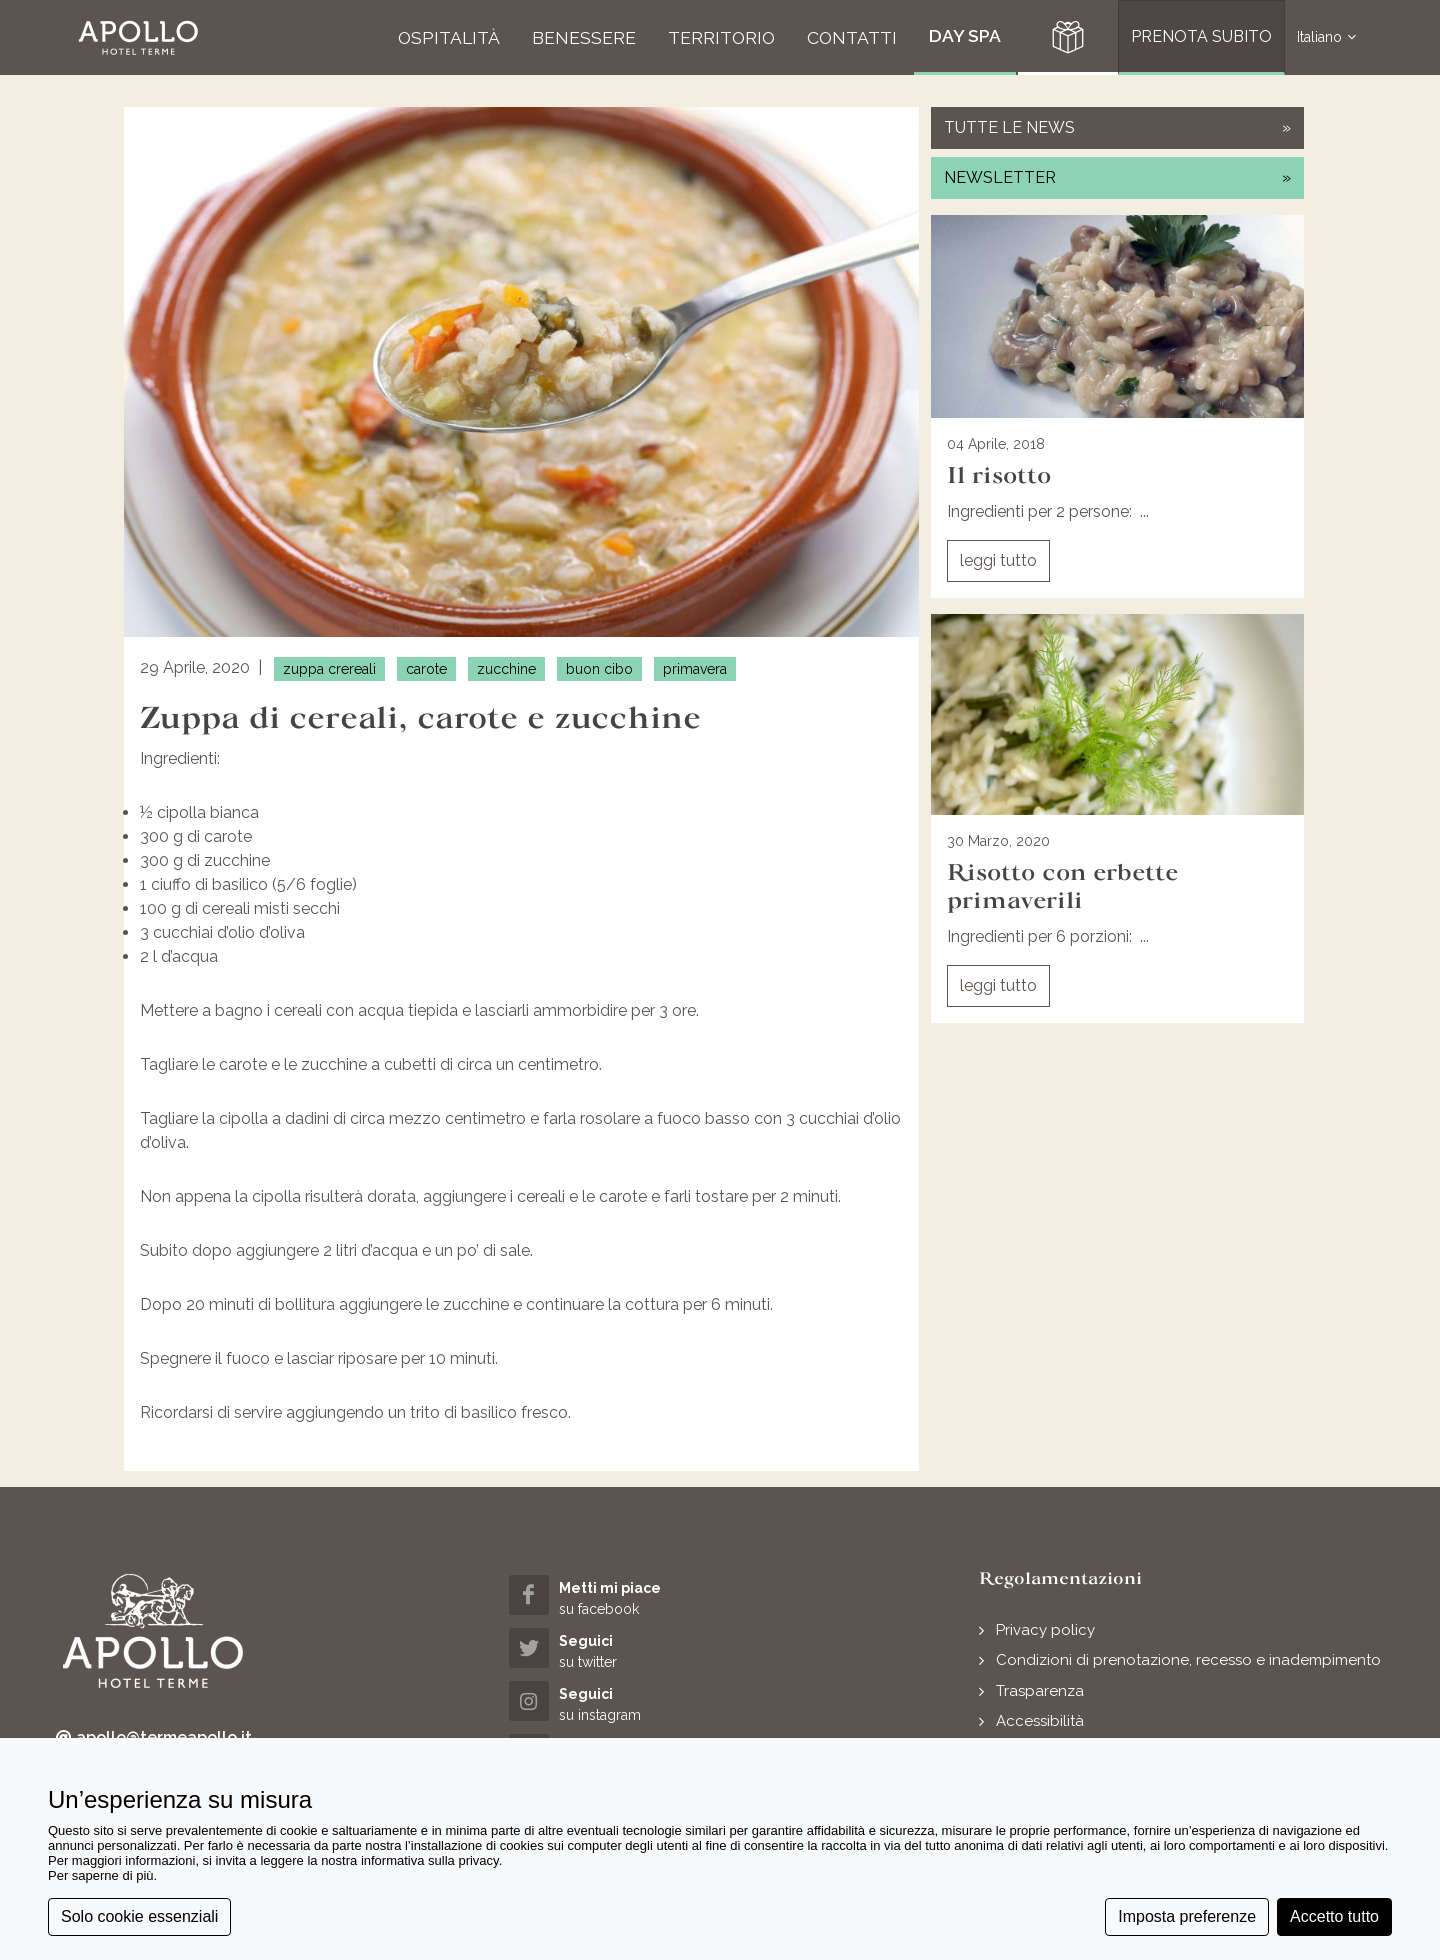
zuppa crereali (329, 669)
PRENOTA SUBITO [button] (1201, 36)
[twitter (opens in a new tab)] (616, 1650)
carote (426, 669)
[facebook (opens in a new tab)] (616, 1597)
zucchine (506, 669)
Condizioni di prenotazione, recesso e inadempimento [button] (1188, 1660)
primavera (695, 669)
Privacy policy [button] (1045, 1630)
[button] (138, 38)
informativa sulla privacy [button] (430, 1860)
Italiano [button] (1326, 37)
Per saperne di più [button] (101, 1875)
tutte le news (1117, 127)
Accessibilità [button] (1040, 1721)
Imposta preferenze (1187, 1916)
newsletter (1117, 177)
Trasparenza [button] (1040, 1691)
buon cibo (599, 669)
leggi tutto (998, 560)
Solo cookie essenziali (139, 1916)
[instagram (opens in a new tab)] (616, 1703)
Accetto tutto (1334, 1916)
